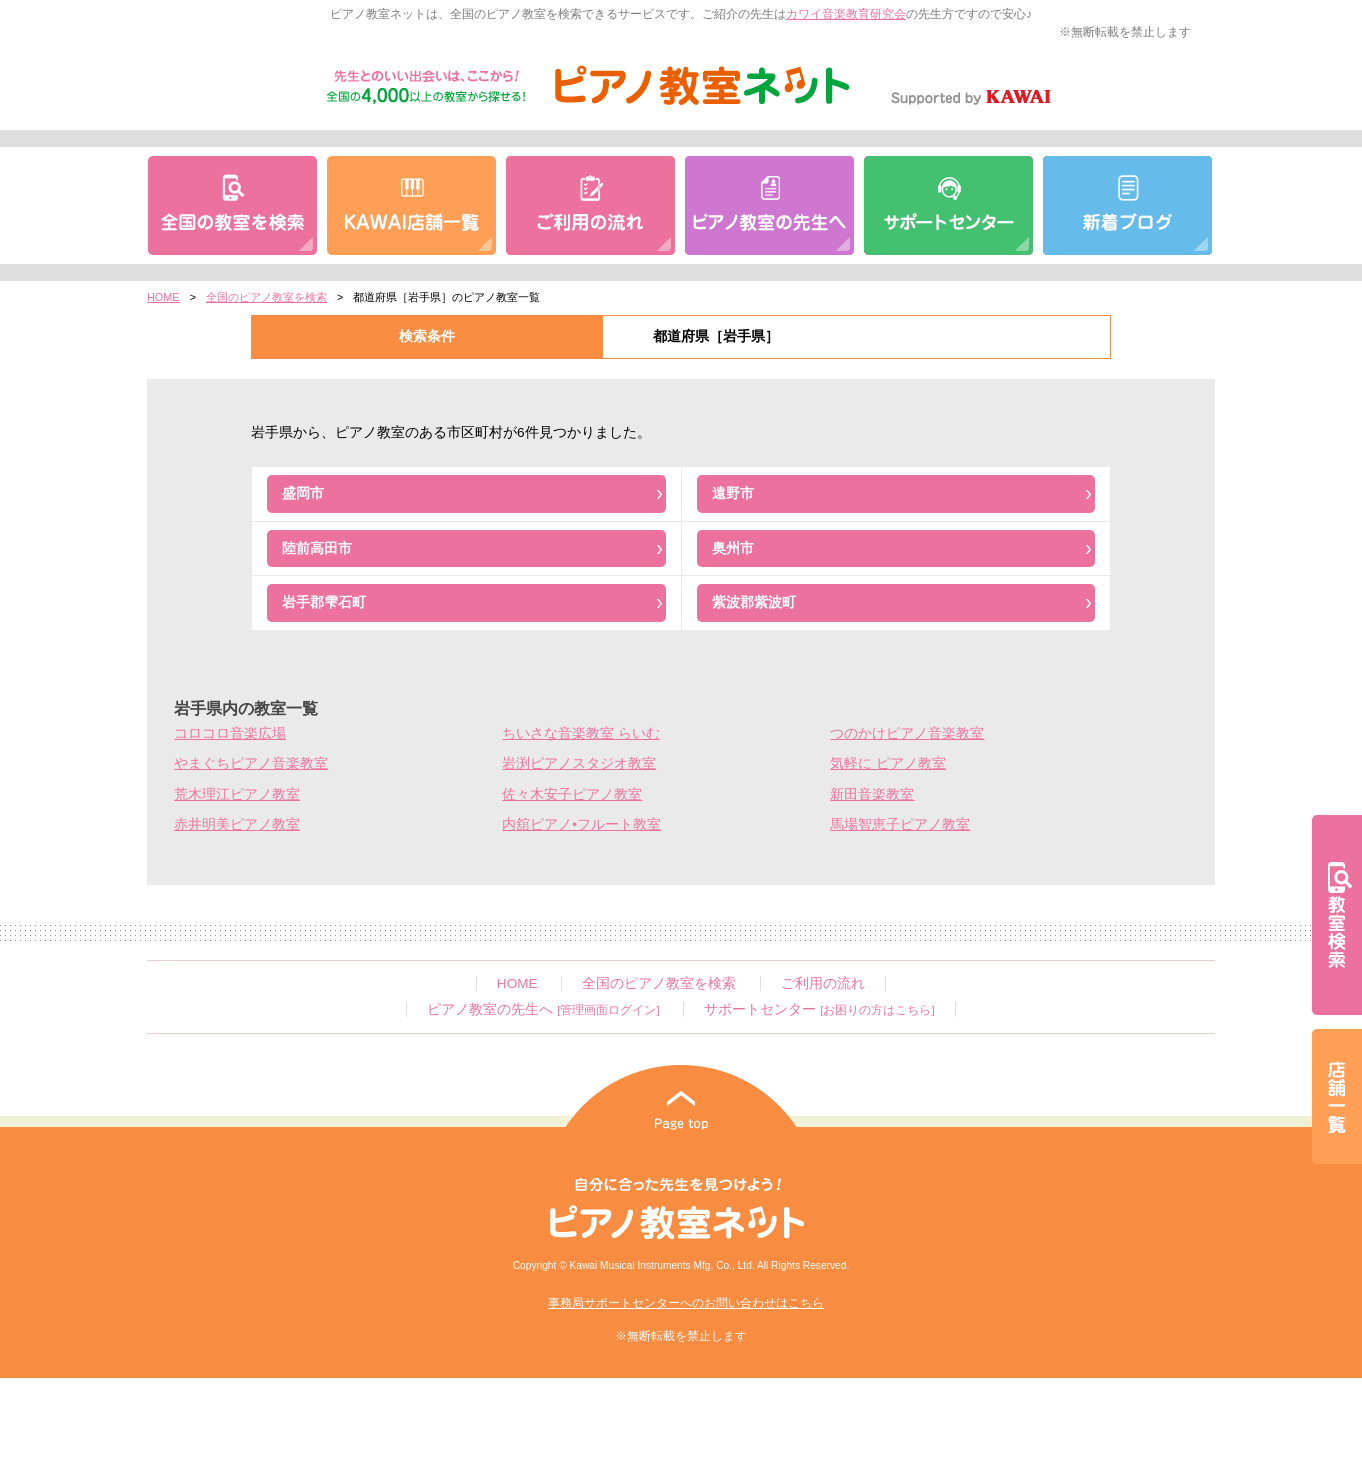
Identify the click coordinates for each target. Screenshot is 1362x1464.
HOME (163, 297)
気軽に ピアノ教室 (888, 763)
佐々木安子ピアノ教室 (572, 794)
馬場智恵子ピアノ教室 (900, 824)
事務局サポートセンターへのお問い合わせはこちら (686, 1303)
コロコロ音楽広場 (230, 733)
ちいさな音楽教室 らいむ (581, 733)
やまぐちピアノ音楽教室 (251, 763)
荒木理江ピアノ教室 (237, 794)
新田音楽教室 (872, 794)
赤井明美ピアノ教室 (237, 824)
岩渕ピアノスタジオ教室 (579, 763)
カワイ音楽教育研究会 (846, 14)
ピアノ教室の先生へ (543, 1009)
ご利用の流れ (823, 983)
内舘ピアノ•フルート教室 (581, 824)
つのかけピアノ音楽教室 (907, 733)
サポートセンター (819, 1009)
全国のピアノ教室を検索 (266, 297)
